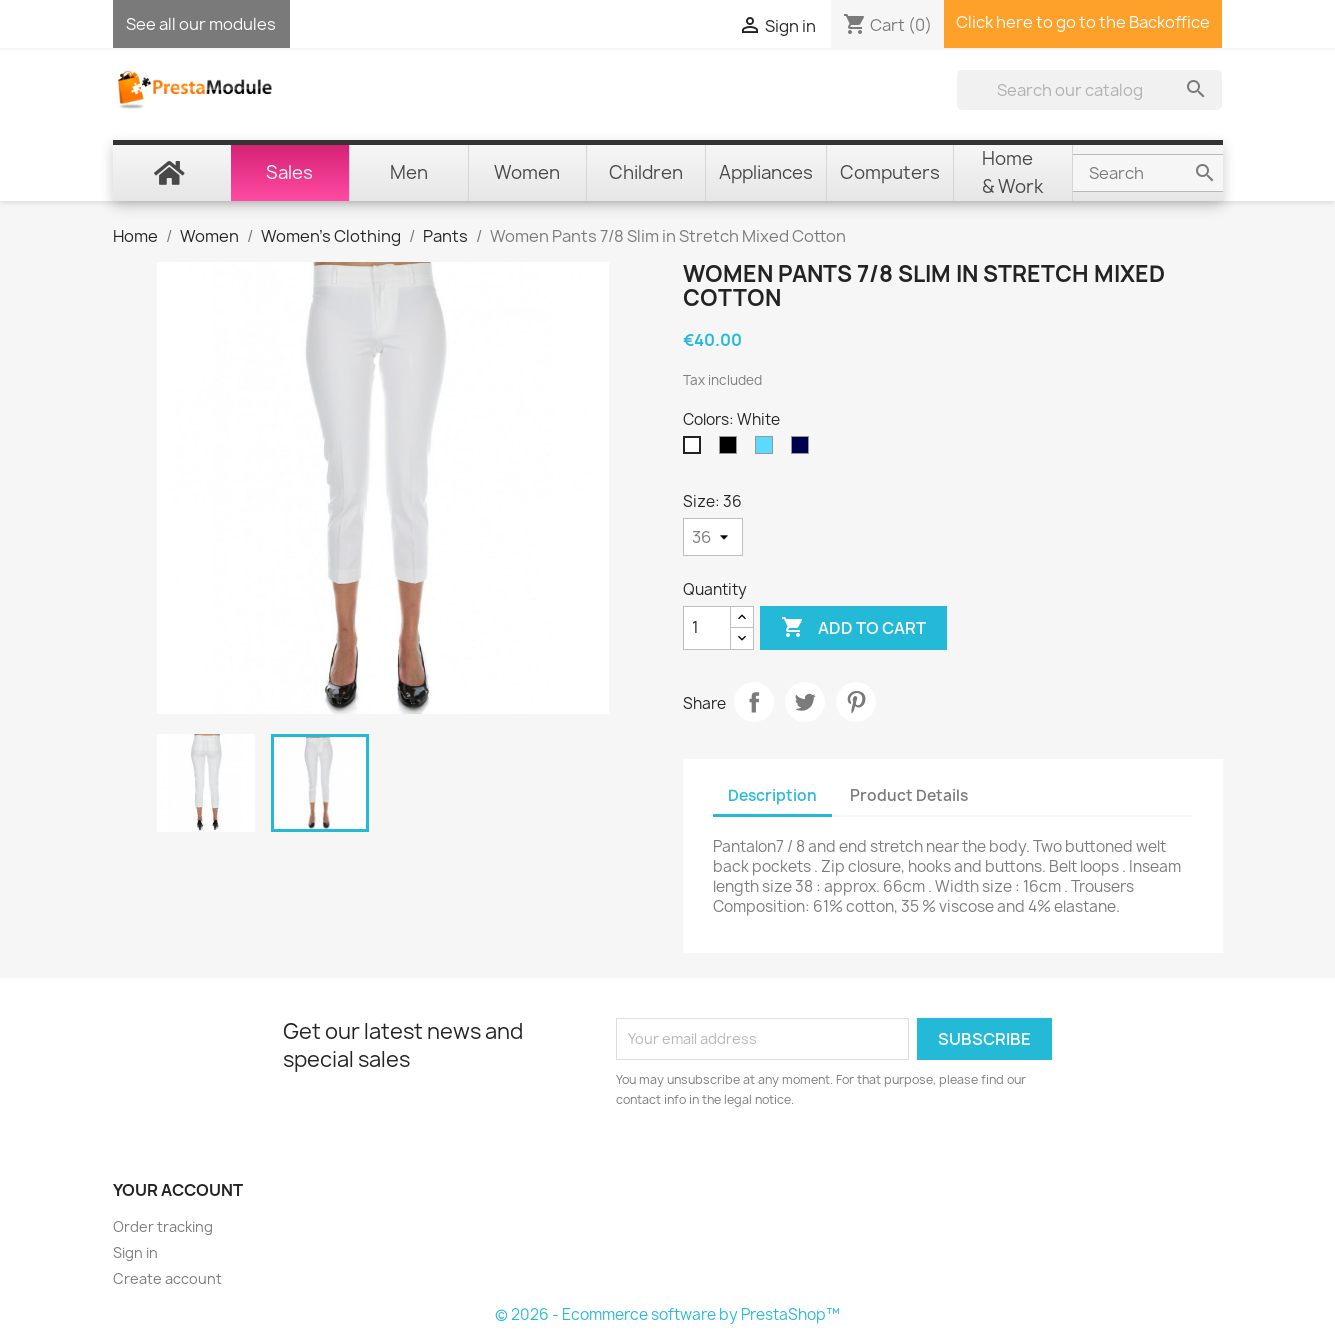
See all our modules (201, 24)
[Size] (713, 537)
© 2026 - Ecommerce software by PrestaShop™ (667, 1314)
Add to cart (853, 628)
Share (754, 702)
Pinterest (856, 702)
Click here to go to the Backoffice (1083, 22)
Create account (167, 1278)
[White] (696, 450)
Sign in (135, 1252)
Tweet (805, 702)
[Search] (1089, 90)
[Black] (732, 450)
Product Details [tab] (909, 795)
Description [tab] (772, 795)
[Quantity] (707, 628)
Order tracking (163, 1226)
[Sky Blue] (768, 450)
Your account (178, 1190)
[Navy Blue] (804, 450)
